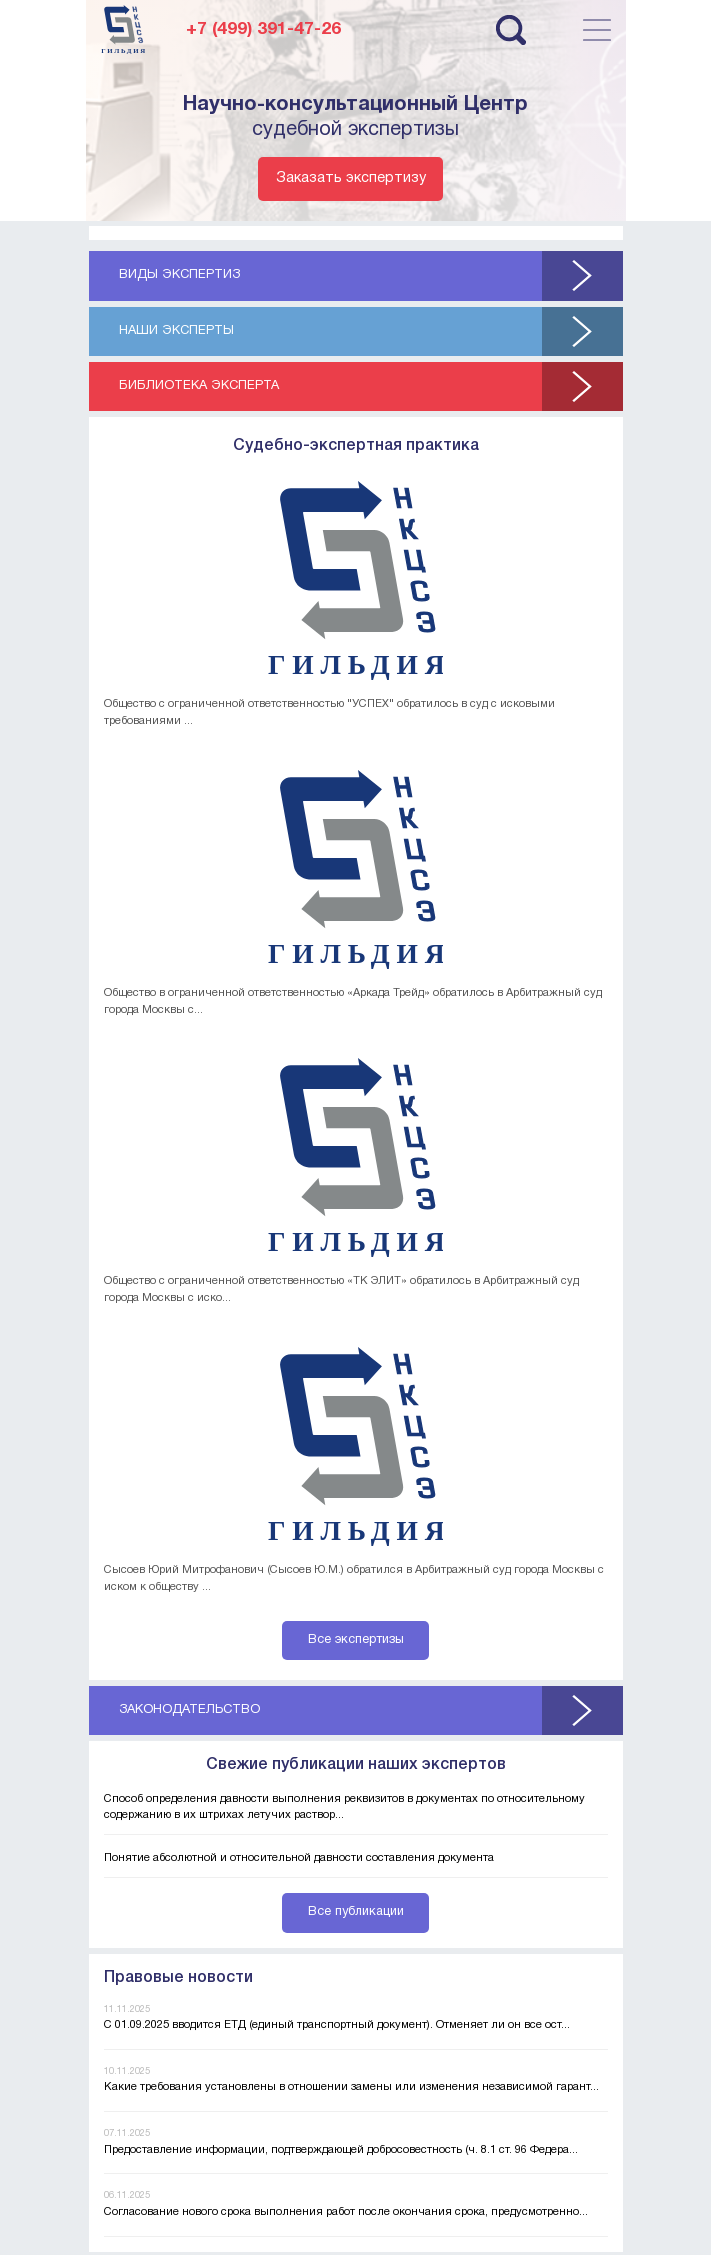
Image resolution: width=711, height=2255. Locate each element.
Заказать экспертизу (351, 178)
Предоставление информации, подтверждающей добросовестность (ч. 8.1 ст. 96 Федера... (341, 2150)
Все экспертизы (356, 1640)
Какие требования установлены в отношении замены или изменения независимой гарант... (351, 2087)
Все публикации (356, 1912)
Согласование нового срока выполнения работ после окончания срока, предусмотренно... (346, 2212)
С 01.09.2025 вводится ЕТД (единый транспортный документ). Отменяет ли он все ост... (337, 2025)
